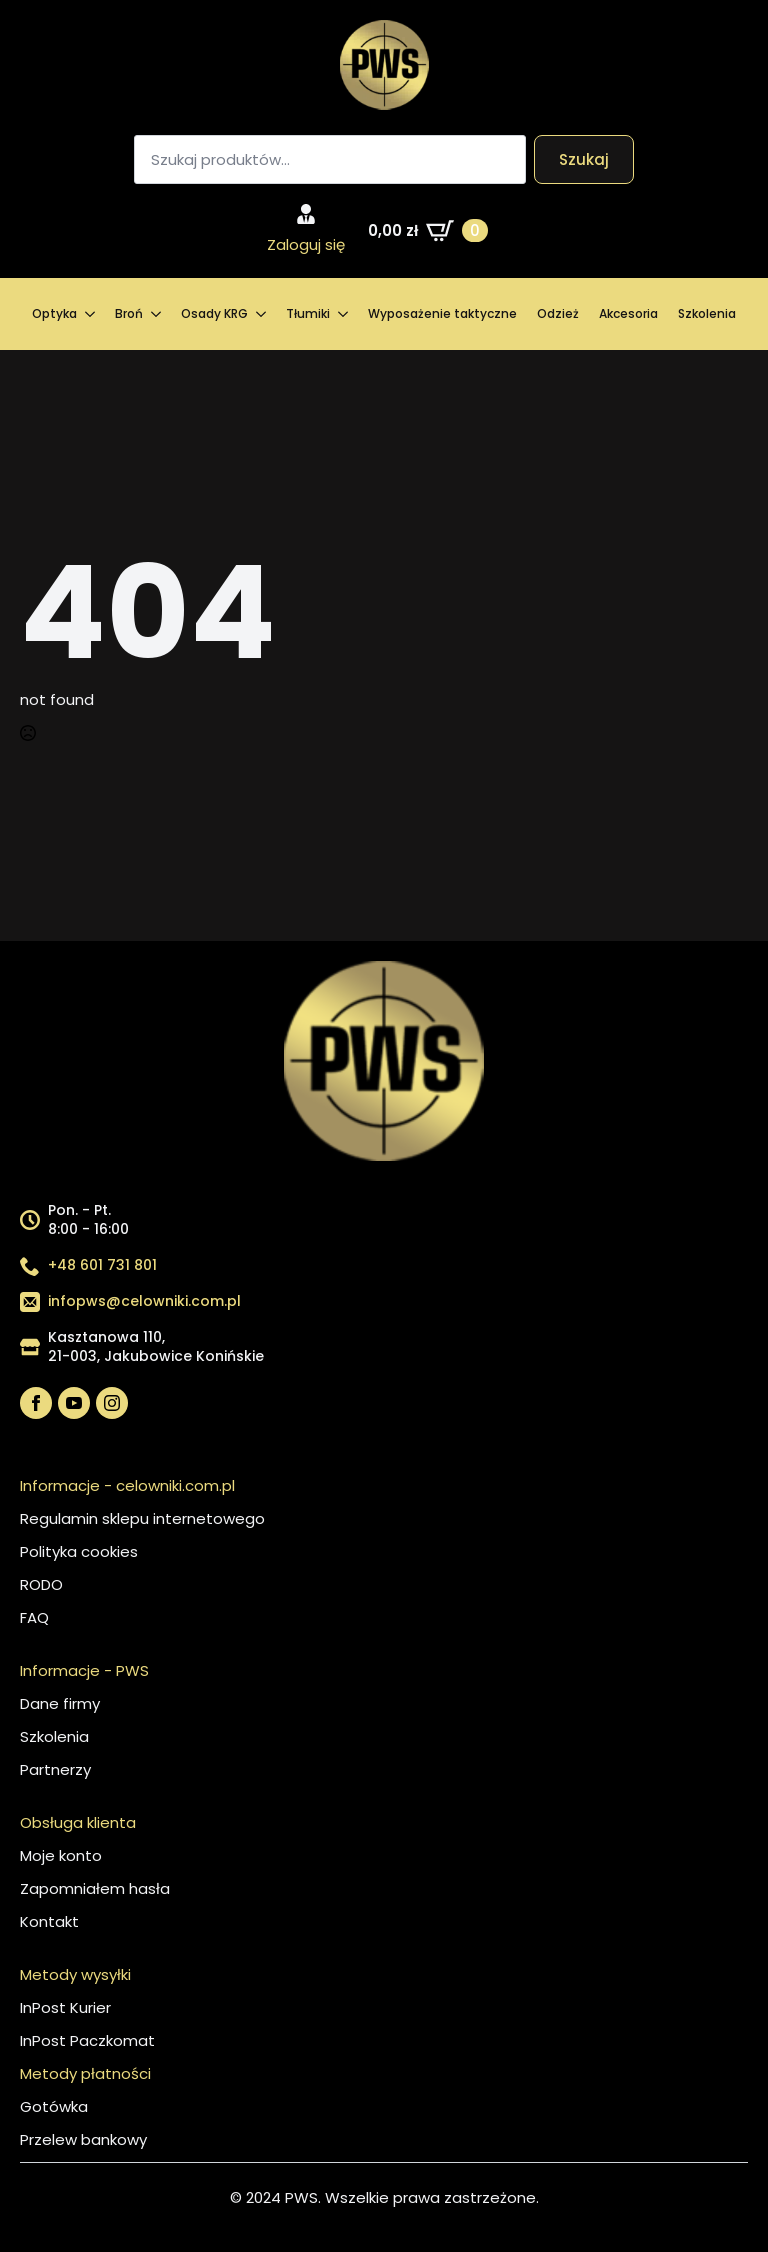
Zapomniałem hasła (95, 1888)
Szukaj (584, 159)
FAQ (34, 1617)
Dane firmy (60, 1703)
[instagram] (112, 1403)
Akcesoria (628, 313)
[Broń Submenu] (157, 314)
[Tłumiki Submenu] (344, 314)
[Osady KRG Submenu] (262, 314)
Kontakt (49, 1921)
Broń (129, 313)
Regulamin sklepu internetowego (142, 1518)
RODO (41, 1584)
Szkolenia (707, 313)
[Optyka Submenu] (91, 314)
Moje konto (61, 1855)
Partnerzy (55, 1769)
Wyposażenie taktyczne (442, 313)
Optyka (54, 313)
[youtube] (74, 1403)
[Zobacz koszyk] (428, 231)
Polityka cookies (79, 1551)
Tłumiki (308, 313)
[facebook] (36, 1403)
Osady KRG (214, 313)
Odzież (558, 313)
